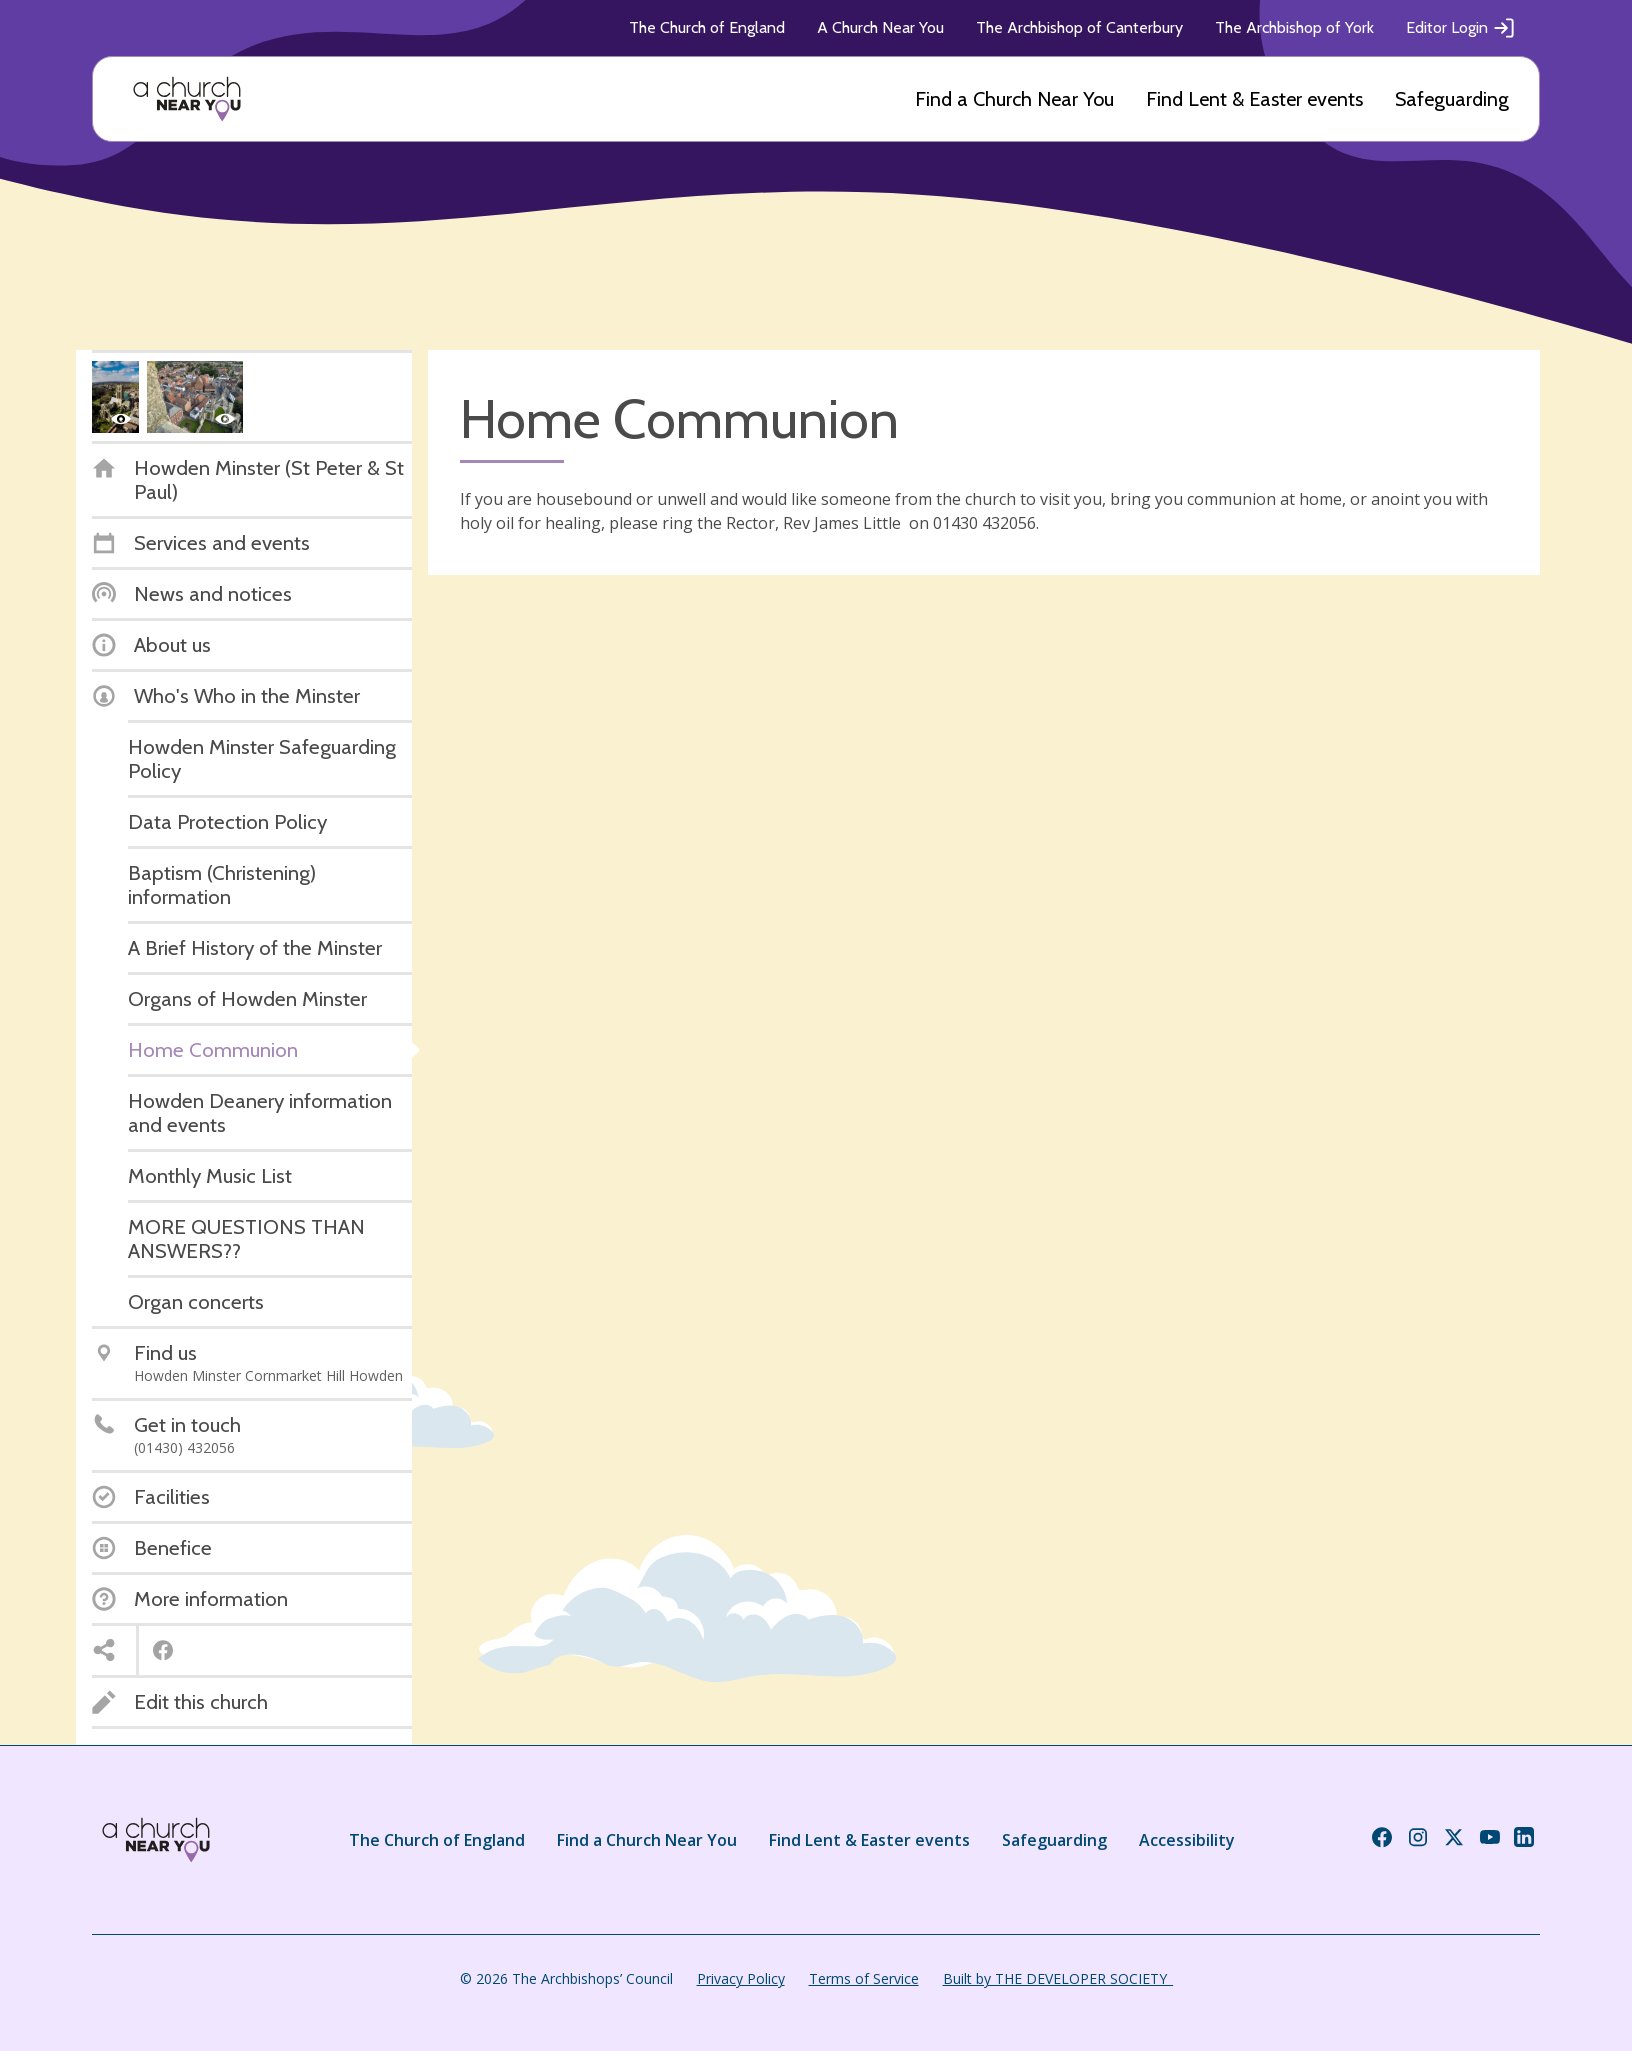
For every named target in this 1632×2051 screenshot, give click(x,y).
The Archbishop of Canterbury (1079, 27)
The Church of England (707, 27)
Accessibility (1187, 1840)
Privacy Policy (741, 1978)
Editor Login (1461, 28)
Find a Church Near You (1014, 99)
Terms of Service (864, 1978)
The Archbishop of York (1294, 27)
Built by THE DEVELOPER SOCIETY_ (1058, 1978)
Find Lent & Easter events (1254, 99)
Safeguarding (1452, 99)
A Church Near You (880, 27)
